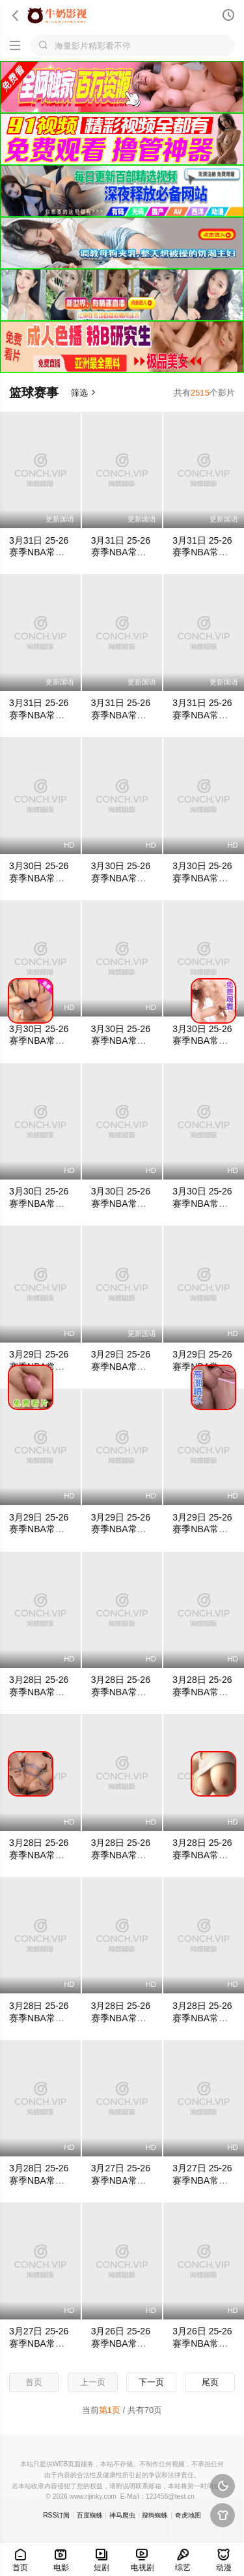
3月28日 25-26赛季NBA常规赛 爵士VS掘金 (121, 1692)
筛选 (83, 393)
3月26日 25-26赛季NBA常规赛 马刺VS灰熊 (121, 2343)
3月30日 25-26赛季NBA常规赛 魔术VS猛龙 (121, 1203)
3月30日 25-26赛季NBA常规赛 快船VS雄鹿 (202, 1203)
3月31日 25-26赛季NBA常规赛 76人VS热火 (121, 715)
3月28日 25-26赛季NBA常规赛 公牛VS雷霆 (39, 2180)
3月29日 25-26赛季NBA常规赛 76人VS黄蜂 (121, 1529)
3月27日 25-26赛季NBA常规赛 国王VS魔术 (39, 2343)
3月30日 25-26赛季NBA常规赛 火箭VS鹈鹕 (39, 878)
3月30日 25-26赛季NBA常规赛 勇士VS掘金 (39, 1203)
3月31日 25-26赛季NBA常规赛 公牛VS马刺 (39, 715)
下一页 (151, 2382)
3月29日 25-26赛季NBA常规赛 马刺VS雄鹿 (39, 1529)
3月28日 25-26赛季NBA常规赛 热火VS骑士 (202, 1692)
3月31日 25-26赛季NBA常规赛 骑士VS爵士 (202, 715)
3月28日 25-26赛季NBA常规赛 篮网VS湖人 (202, 2018)
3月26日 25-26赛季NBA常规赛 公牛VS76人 (203, 2343)
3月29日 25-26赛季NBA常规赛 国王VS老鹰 (121, 1366)
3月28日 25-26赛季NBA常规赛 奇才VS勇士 (121, 2018)
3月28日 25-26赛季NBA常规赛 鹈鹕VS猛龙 (39, 1692)
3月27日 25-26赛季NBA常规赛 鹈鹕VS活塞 (121, 2180)
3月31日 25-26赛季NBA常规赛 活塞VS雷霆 (39, 552)
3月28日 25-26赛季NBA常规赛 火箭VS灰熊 (202, 1855)
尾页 (210, 2382)
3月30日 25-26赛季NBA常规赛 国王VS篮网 (202, 1041)
